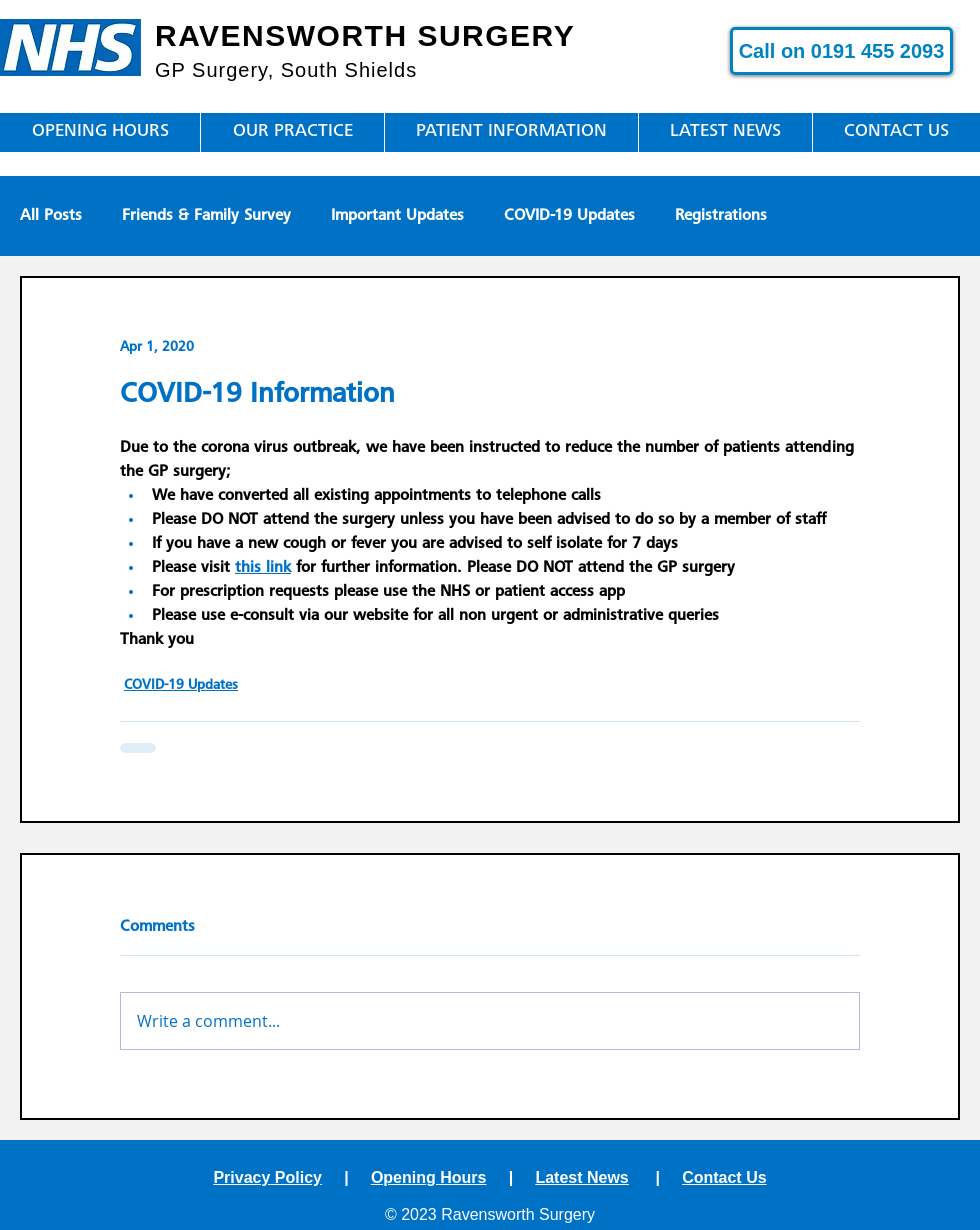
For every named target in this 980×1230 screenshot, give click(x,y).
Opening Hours (429, 1177)
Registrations (721, 216)
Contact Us (724, 1177)
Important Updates (397, 216)
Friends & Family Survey (206, 216)
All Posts (51, 216)
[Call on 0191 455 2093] (841, 51)
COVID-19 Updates (569, 216)
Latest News (581, 1177)
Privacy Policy (267, 1177)
